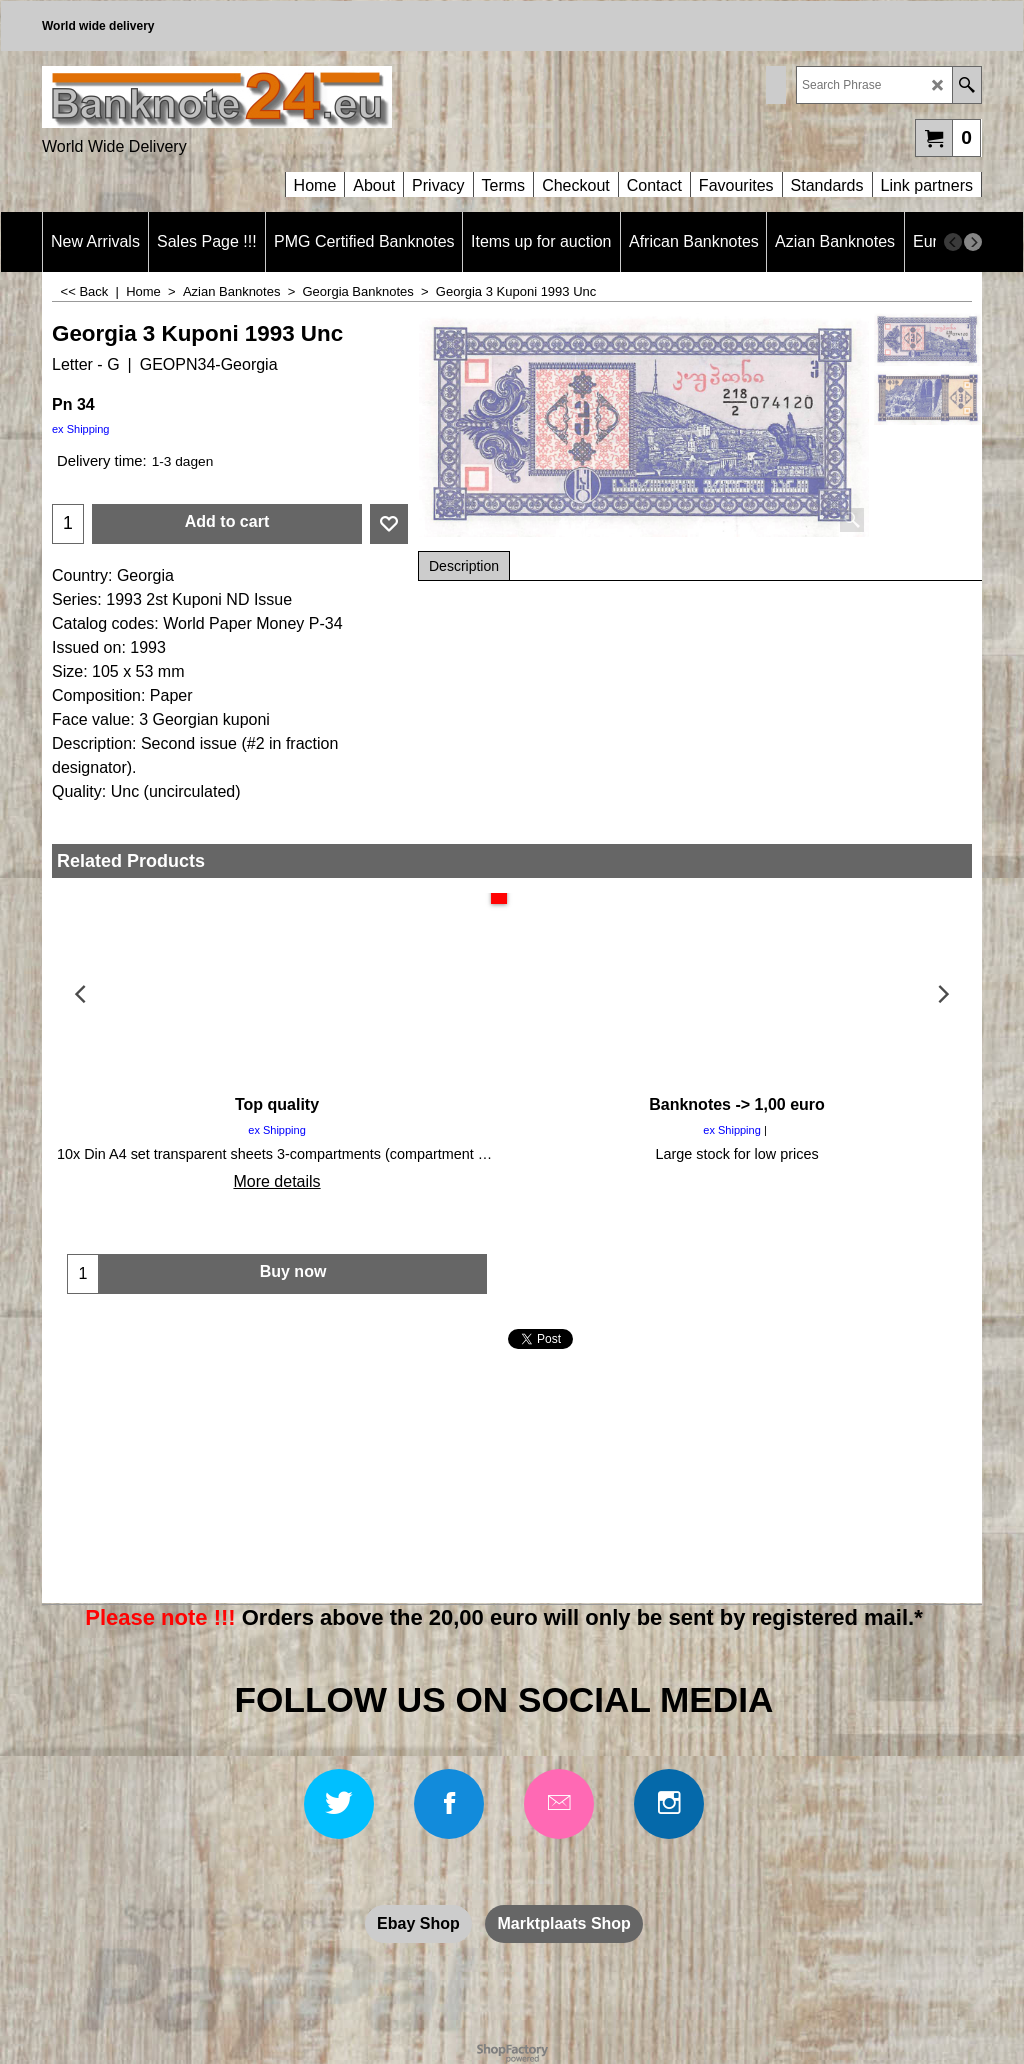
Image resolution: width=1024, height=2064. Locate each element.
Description (464, 566)
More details (276, 1181)
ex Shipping (81, 429)
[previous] (953, 242)
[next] (973, 242)
